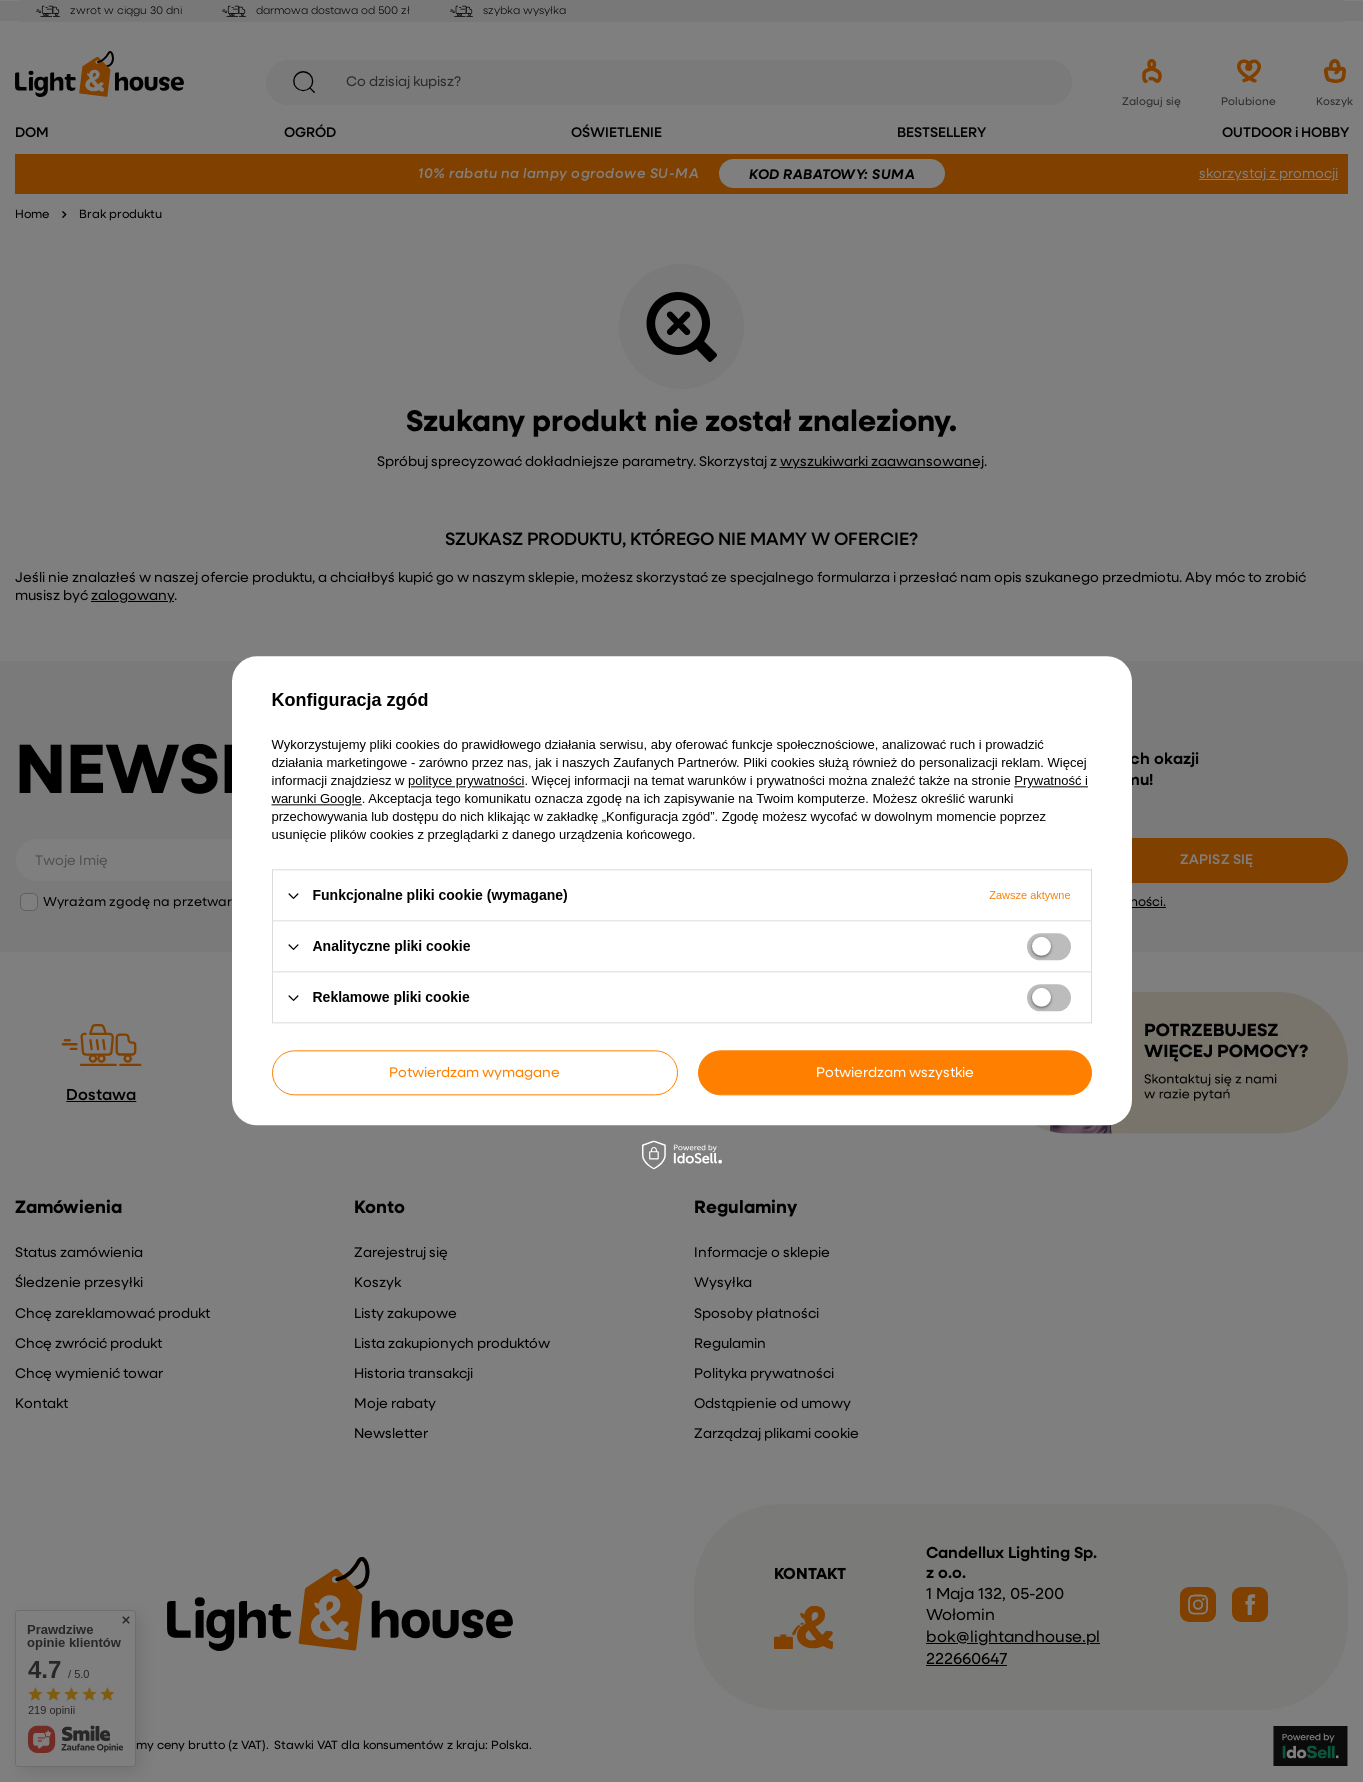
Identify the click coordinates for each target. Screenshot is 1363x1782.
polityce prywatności (466, 780)
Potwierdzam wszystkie (895, 1073)
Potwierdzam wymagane (474, 1073)
